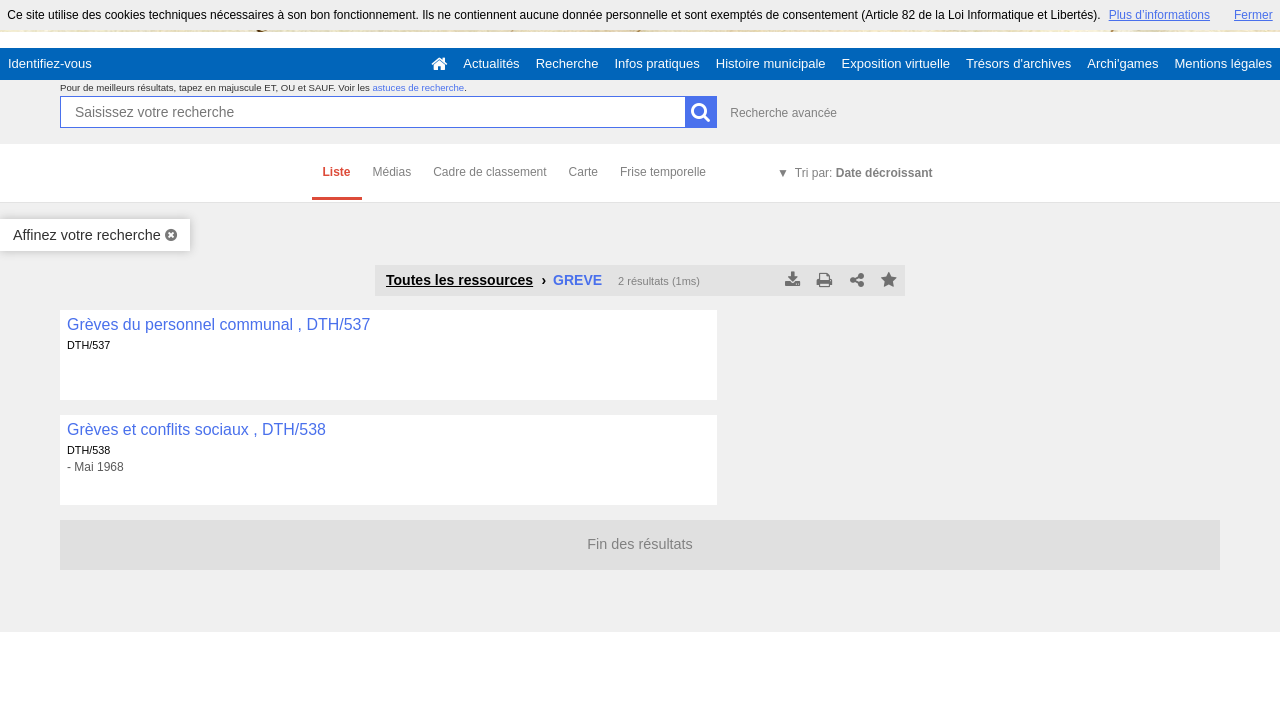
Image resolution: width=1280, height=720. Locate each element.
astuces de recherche (418, 87)
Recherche (567, 63)
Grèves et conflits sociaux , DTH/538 (196, 429)
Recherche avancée (783, 113)
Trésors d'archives (1018, 63)
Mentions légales (1223, 63)
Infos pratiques (657, 63)
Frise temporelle (663, 172)
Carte (583, 172)
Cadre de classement (489, 172)
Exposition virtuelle (896, 63)
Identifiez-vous (50, 63)
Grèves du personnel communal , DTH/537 (218, 324)
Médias (392, 172)
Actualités (491, 63)
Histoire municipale (771, 63)
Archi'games (1122, 63)
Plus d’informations (1159, 15)
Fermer (1253, 15)
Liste (337, 172)
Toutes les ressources (459, 280)
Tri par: (864, 173)
